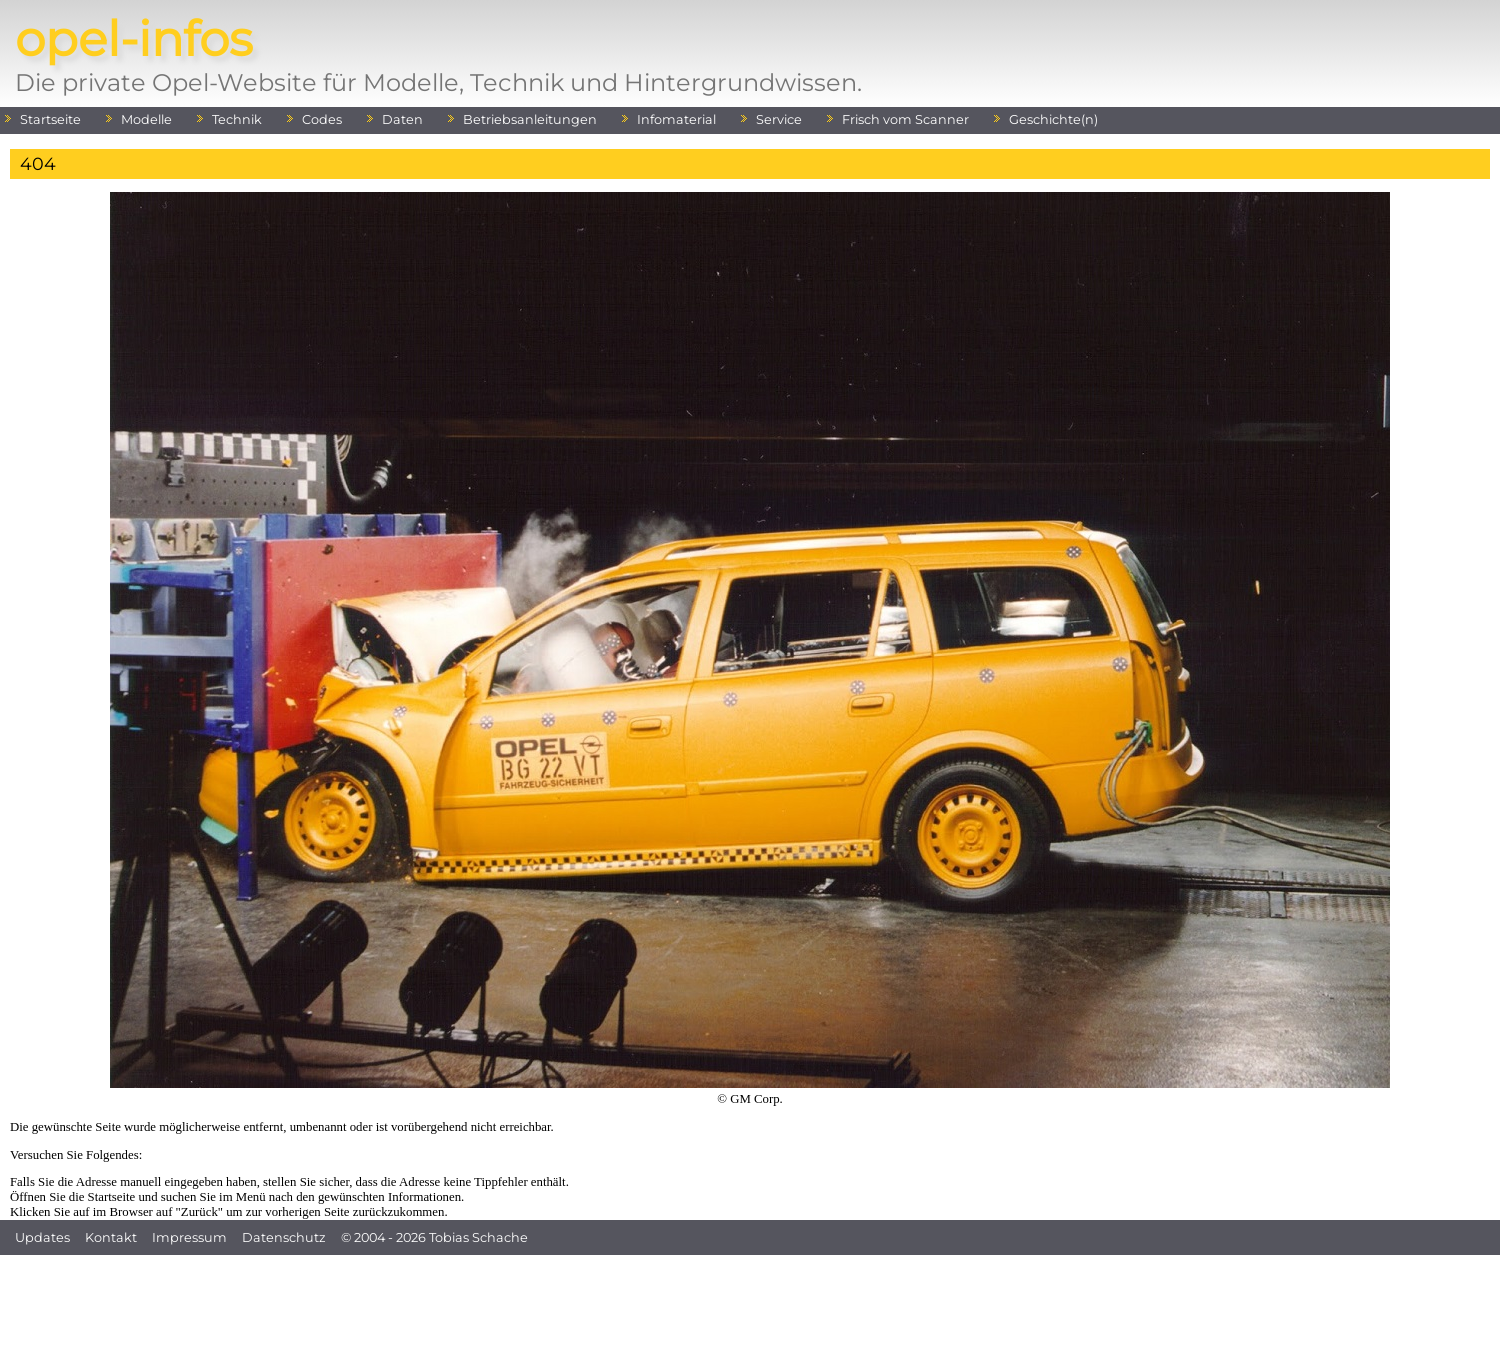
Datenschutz (284, 1237)
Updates (42, 1237)
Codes (322, 119)
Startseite (50, 119)
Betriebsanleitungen (530, 119)
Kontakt (111, 1237)
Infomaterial (676, 119)
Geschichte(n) (1053, 119)
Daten (402, 119)
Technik (237, 119)
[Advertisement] (750, 1300)
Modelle (146, 119)
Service (779, 119)
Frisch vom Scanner (905, 119)
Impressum (189, 1237)
